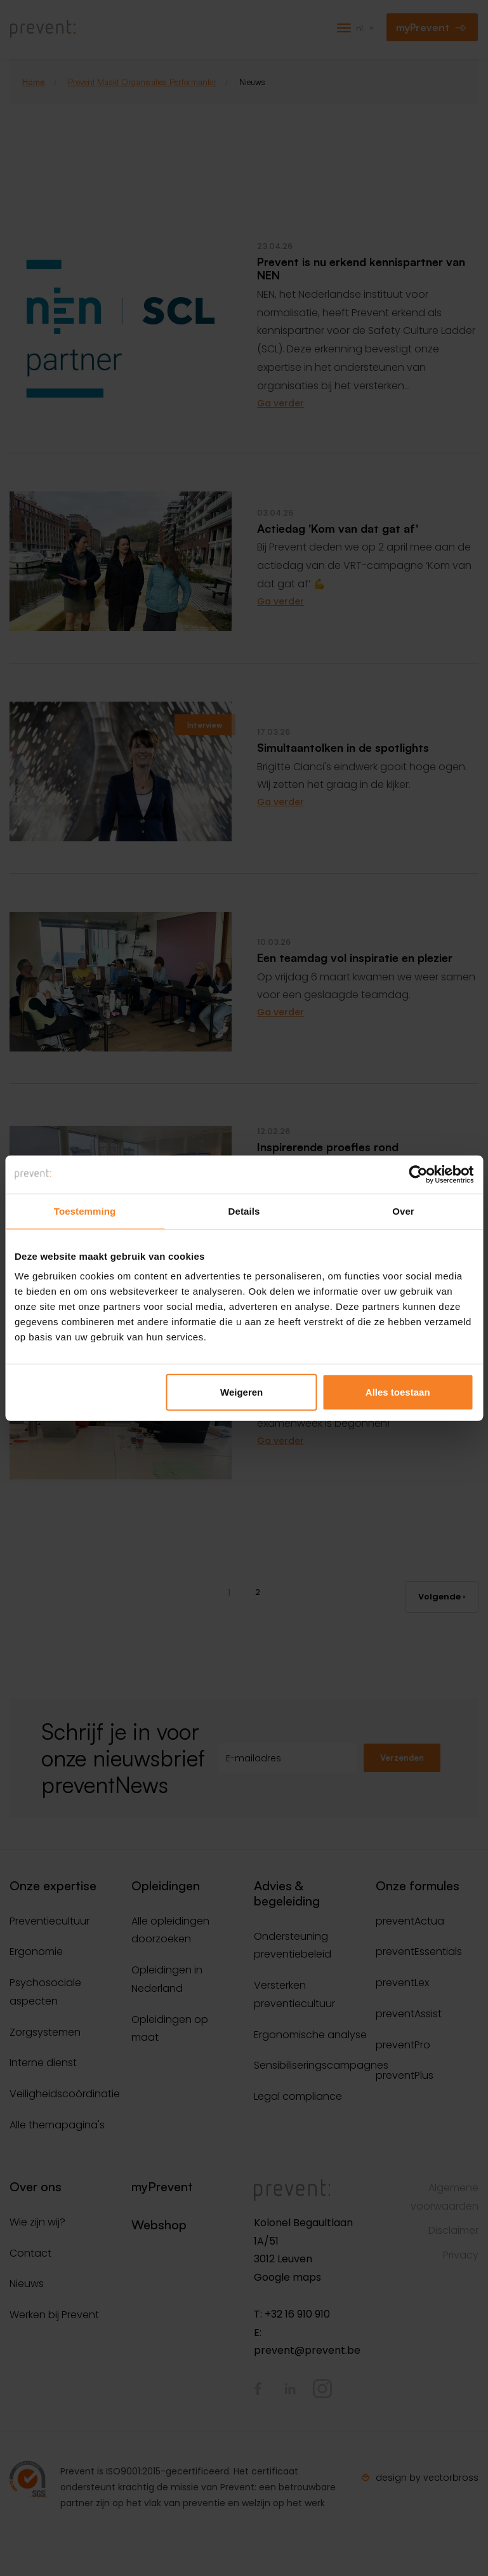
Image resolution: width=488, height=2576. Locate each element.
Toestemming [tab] (85, 1210)
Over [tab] (403, 1210)
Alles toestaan (398, 1392)
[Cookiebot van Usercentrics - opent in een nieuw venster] (417, 1174)
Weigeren (241, 1392)
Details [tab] (244, 1210)
